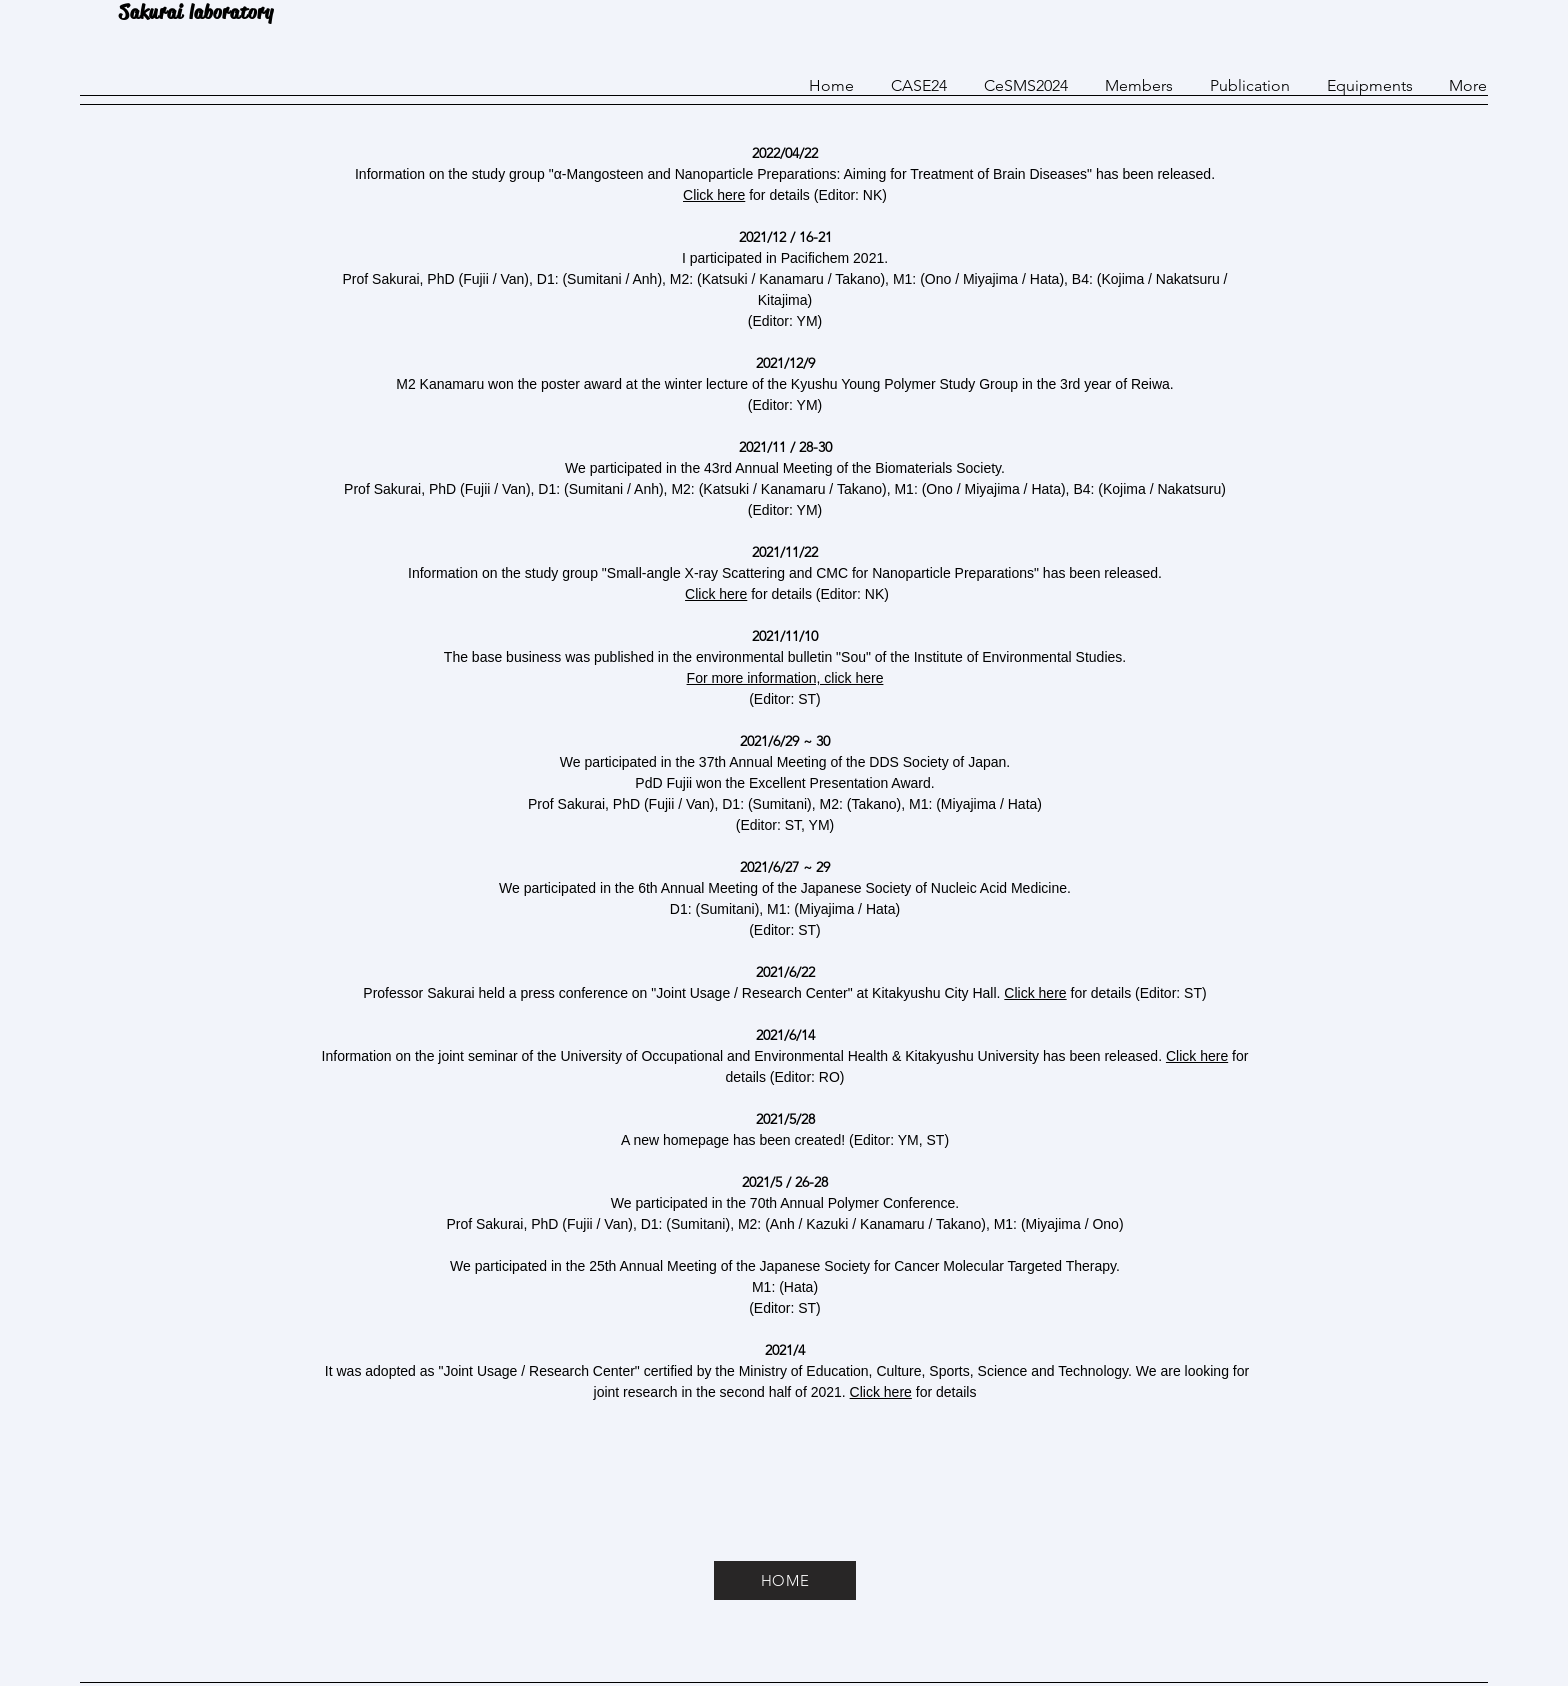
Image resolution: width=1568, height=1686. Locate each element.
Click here (714, 195)
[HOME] (785, 1580)
